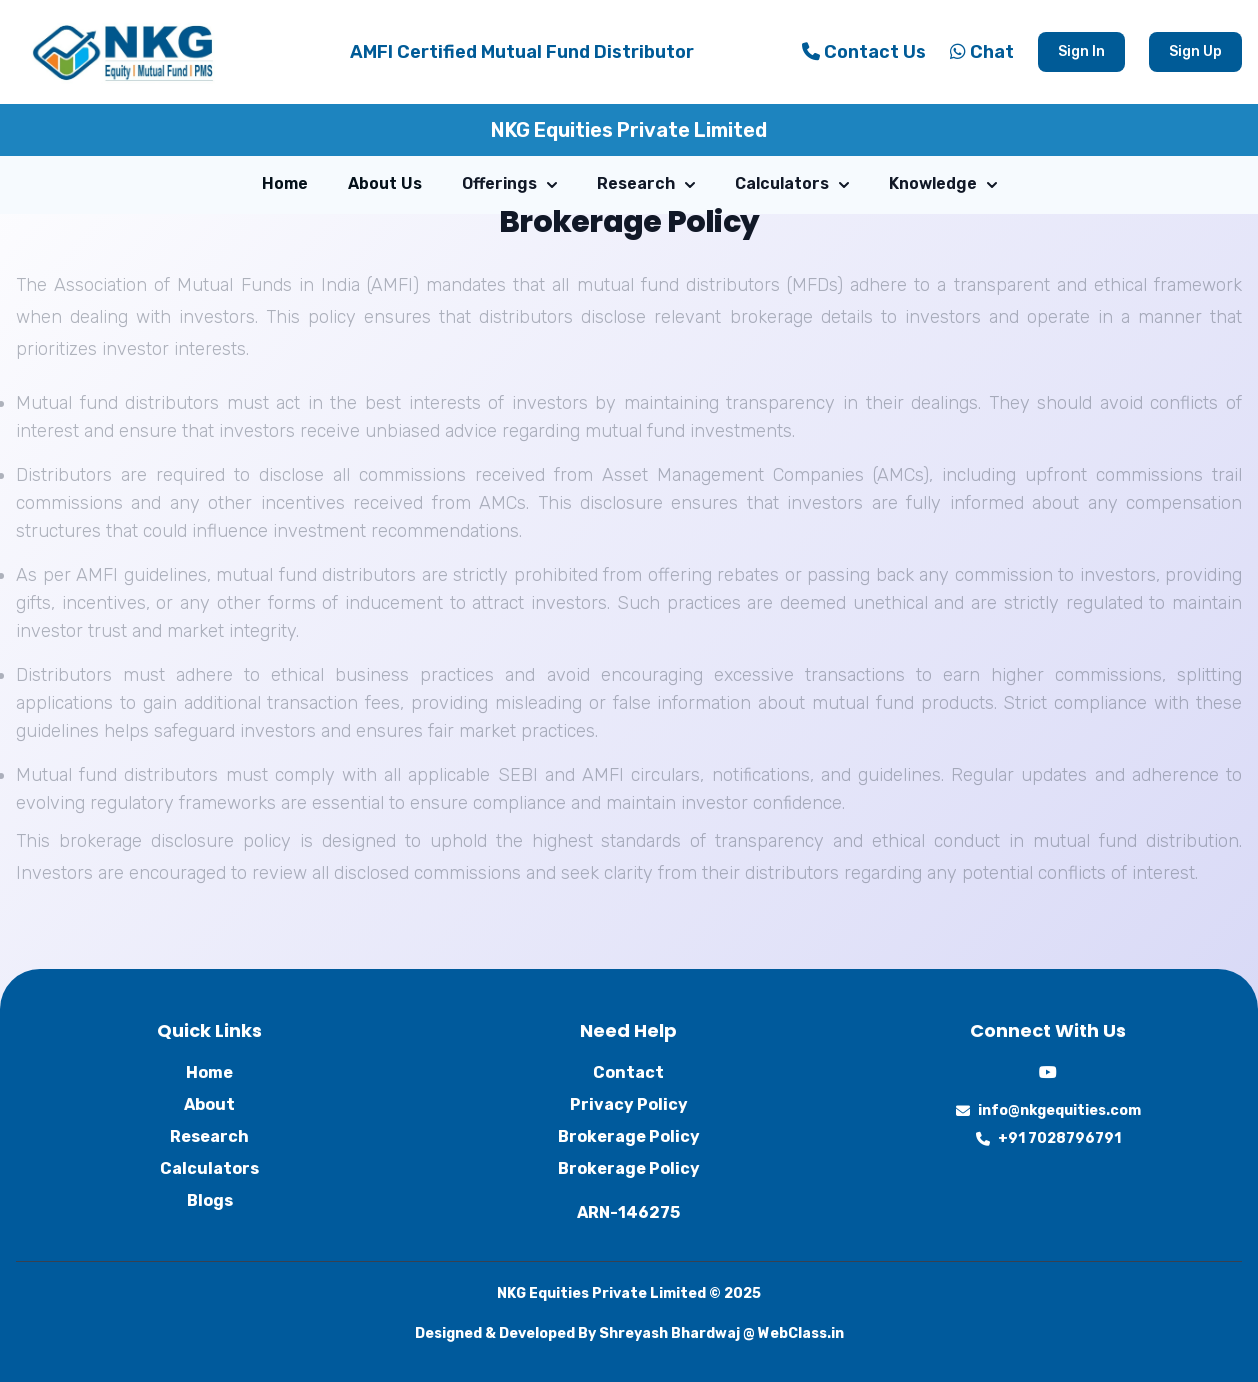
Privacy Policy (629, 1104)
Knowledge (943, 183)
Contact (628, 1072)
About (209, 1104)
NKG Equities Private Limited (629, 130)
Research (646, 183)
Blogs (210, 1200)
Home (285, 183)
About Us (385, 183)
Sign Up (1195, 51)
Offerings (509, 183)
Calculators (792, 183)
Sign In (1081, 51)
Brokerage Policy (629, 1136)
